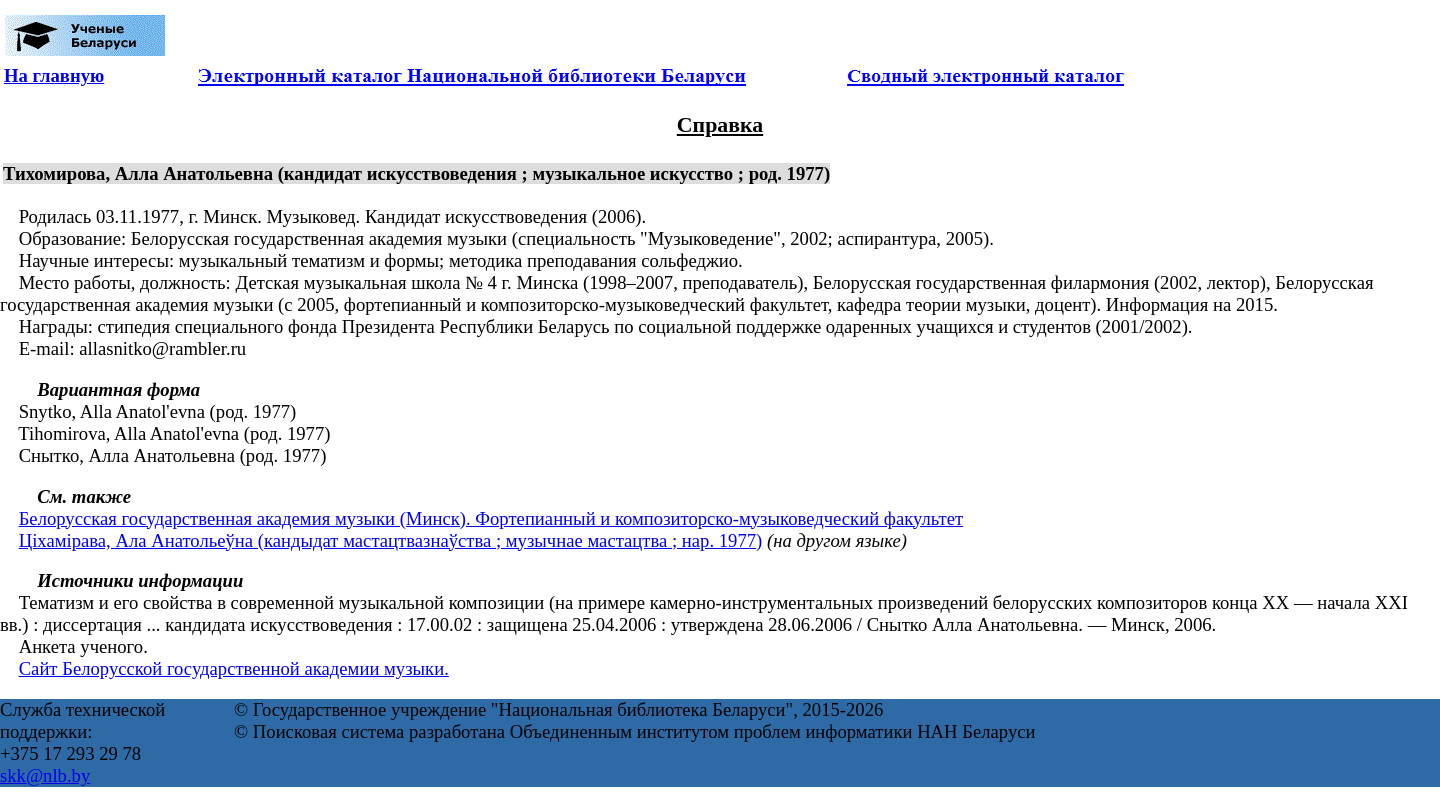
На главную (54, 75)
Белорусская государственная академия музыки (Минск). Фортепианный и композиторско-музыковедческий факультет (491, 518)
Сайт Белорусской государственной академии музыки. (234, 668)
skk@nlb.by (45, 775)
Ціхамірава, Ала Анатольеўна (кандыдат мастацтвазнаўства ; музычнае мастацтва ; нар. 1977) (391, 540)
